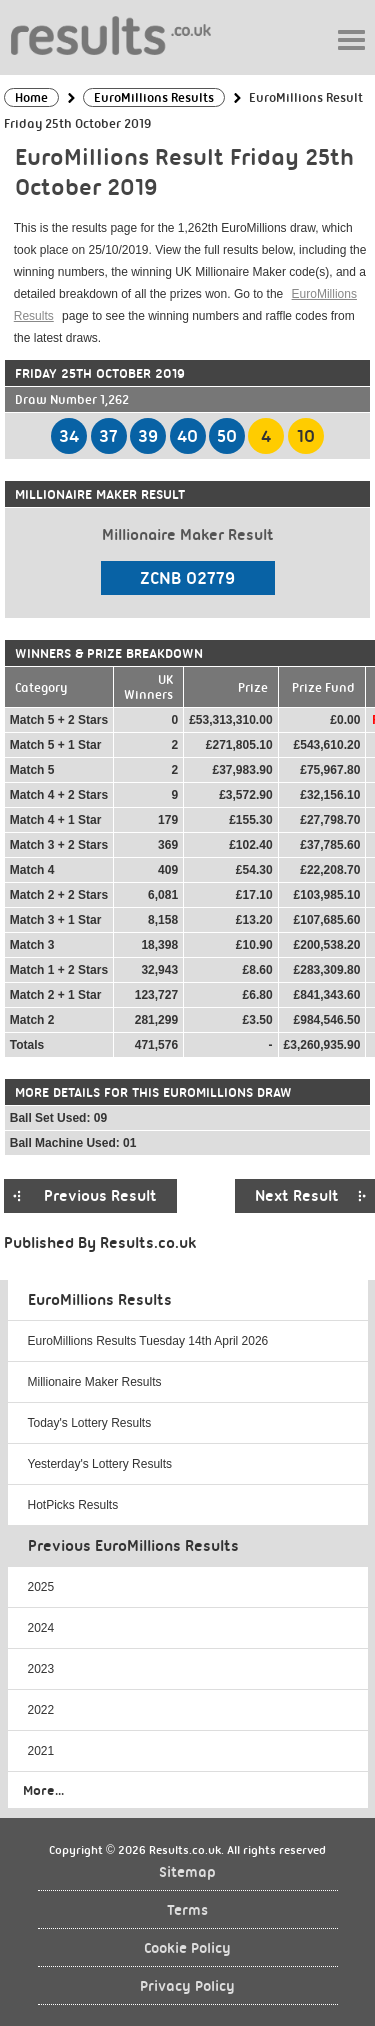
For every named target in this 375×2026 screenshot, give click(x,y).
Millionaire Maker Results (95, 1382)
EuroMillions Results (100, 1300)
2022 (41, 1710)
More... (43, 1790)
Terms (187, 1910)
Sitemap (187, 1872)
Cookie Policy (187, 1948)
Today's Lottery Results (90, 1423)
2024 (41, 1628)
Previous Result (100, 1196)
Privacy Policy (187, 1986)
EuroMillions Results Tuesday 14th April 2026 (148, 1341)
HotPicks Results (73, 1505)
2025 (41, 1587)
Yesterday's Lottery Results (100, 1464)
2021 (41, 1751)
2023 (41, 1669)
